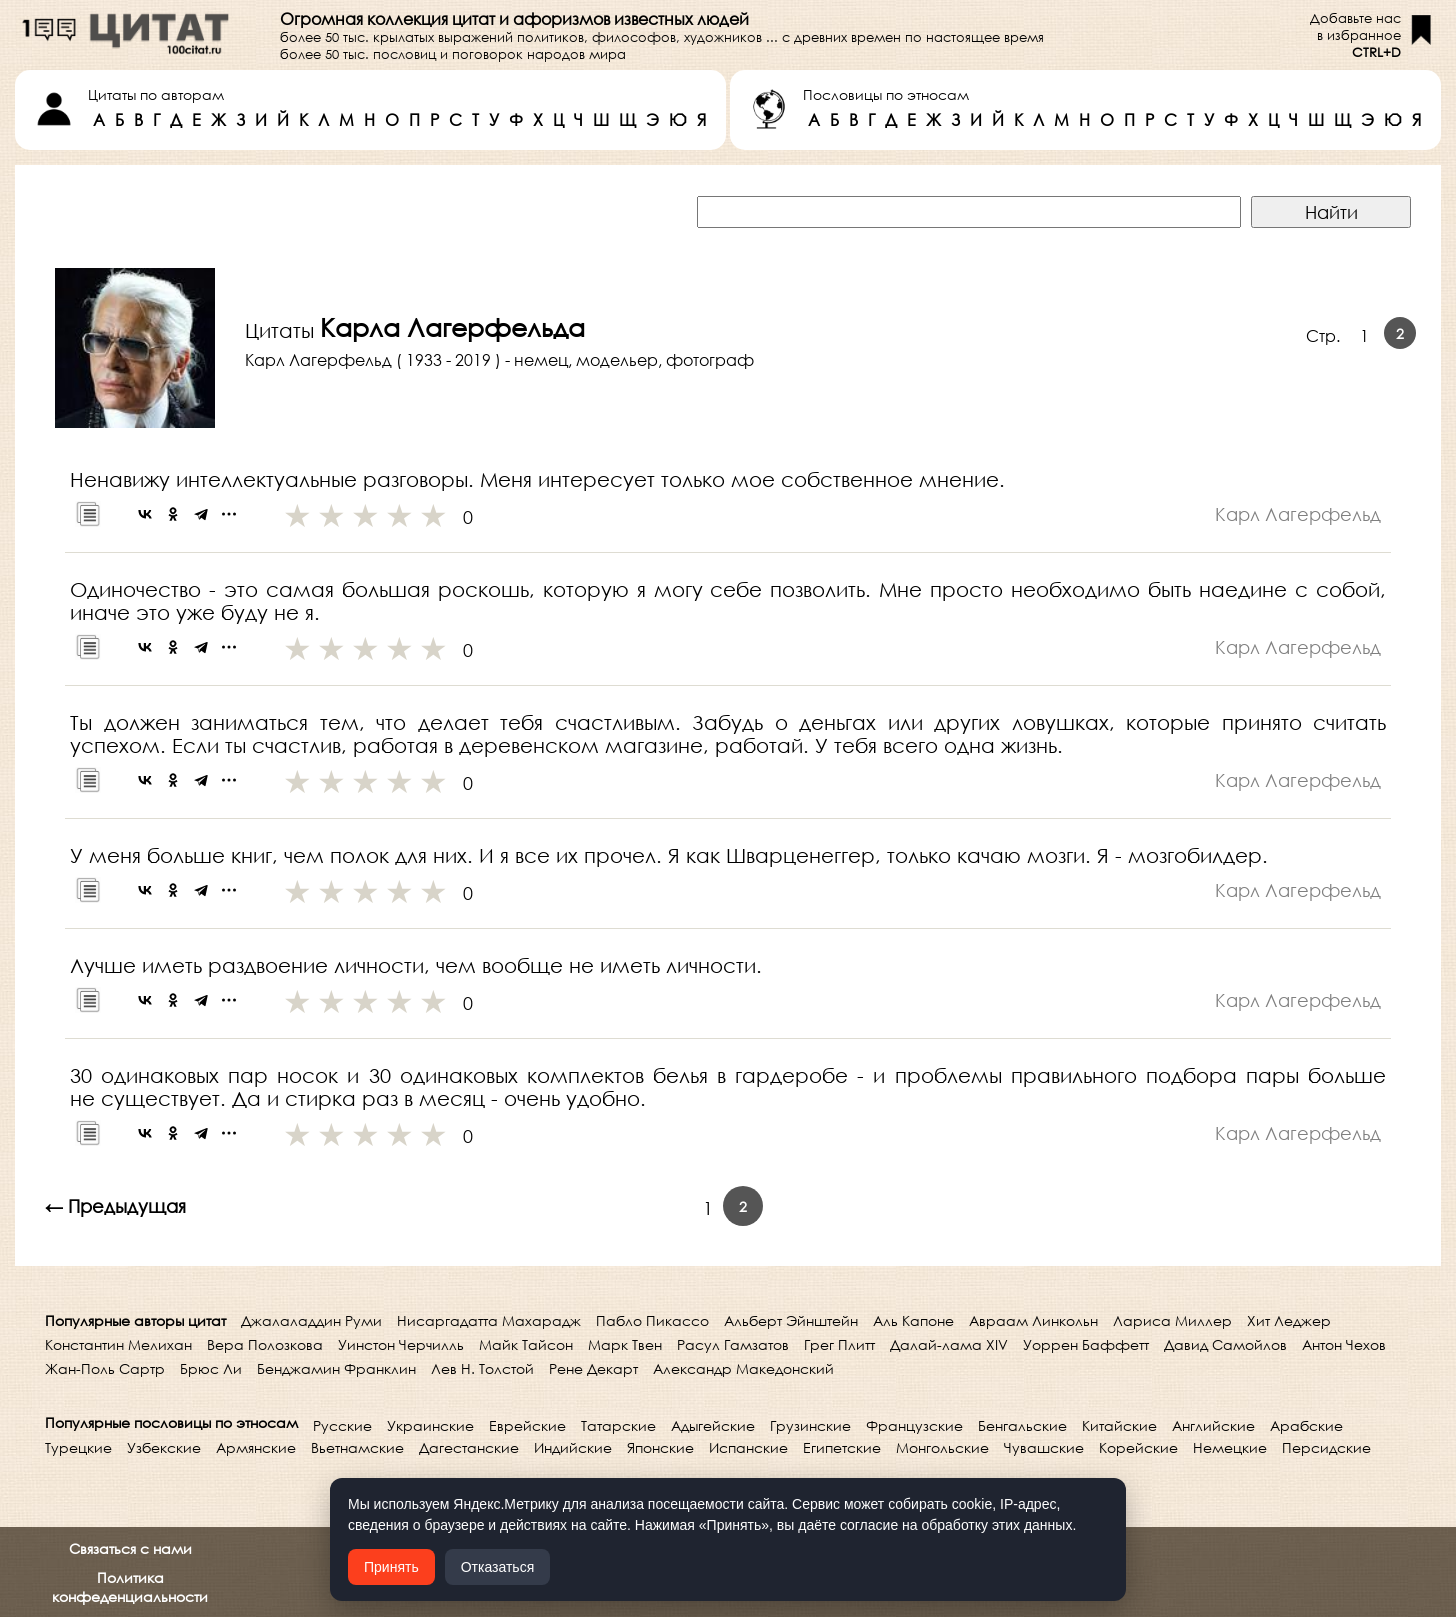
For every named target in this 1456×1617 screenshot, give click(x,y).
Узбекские (164, 1447)
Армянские (256, 1447)
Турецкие (78, 1447)
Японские (660, 1447)
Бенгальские (1022, 1425)
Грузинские (810, 1425)
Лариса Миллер (1172, 1320)
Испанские (748, 1447)
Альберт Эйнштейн (791, 1320)
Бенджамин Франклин (336, 1368)
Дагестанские (469, 1447)
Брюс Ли (211, 1368)
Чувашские (1044, 1447)
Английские (1213, 1425)
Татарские (618, 1425)
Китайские (1119, 1425)
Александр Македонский (743, 1368)
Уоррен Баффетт (1086, 1344)
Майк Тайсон (526, 1344)
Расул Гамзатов (733, 1344)
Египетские (842, 1447)
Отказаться (498, 1567)
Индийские (573, 1447)
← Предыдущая (115, 1206)
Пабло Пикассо (652, 1320)
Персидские (1326, 1447)
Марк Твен (625, 1344)
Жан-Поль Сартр (105, 1368)
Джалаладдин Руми (311, 1320)
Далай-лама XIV (949, 1344)
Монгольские (942, 1447)
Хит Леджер (1289, 1320)
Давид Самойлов (1225, 1344)
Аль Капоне (913, 1320)
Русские (342, 1425)
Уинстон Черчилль (401, 1344)
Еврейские (527, 1425)
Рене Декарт (593, 1368)
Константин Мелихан (118, 1344)
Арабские (1306, 1425)
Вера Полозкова (265, 1344)
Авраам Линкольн (1033, 1320)
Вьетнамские (357, 1447)
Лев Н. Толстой (482, 1368)
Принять (391, 1567)
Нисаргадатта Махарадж (489, 1320)
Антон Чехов (1344, 1344)
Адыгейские (713, 1425)
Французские (914, 1425)
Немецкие (1230, 1447)
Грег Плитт (839, 1344)
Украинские (430, 1425)
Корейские (1138, 1447)
